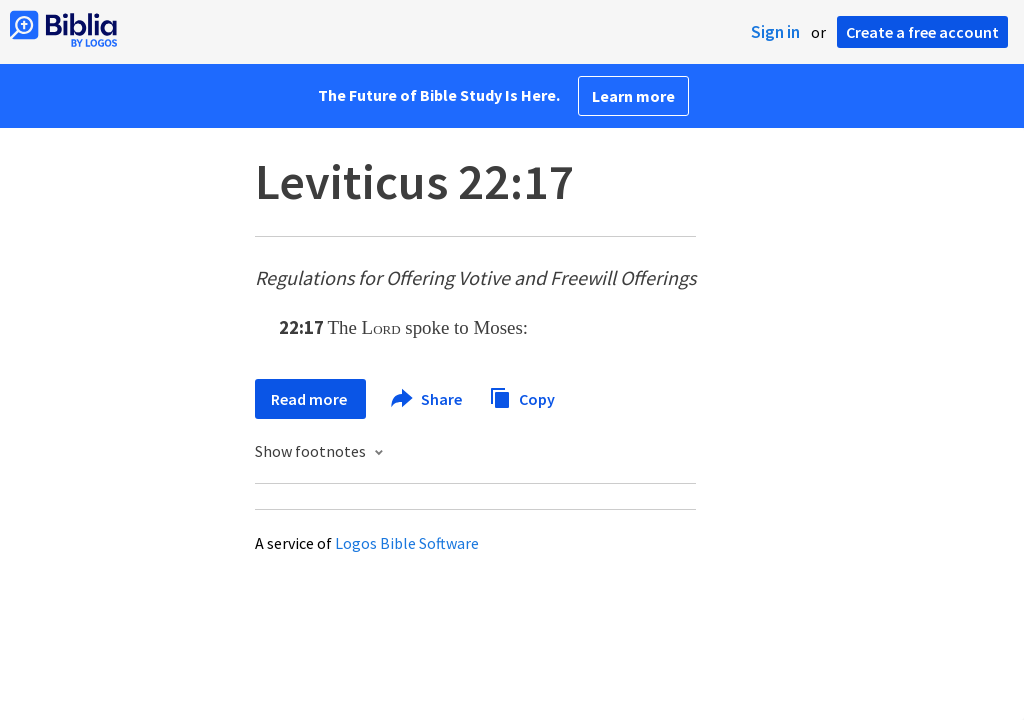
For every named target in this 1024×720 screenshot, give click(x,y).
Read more (310, 399)
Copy (522, 396)
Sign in (775, 32)
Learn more (633, 96)
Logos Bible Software (407, 543)
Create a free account (922, 32)
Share (427, 399)
